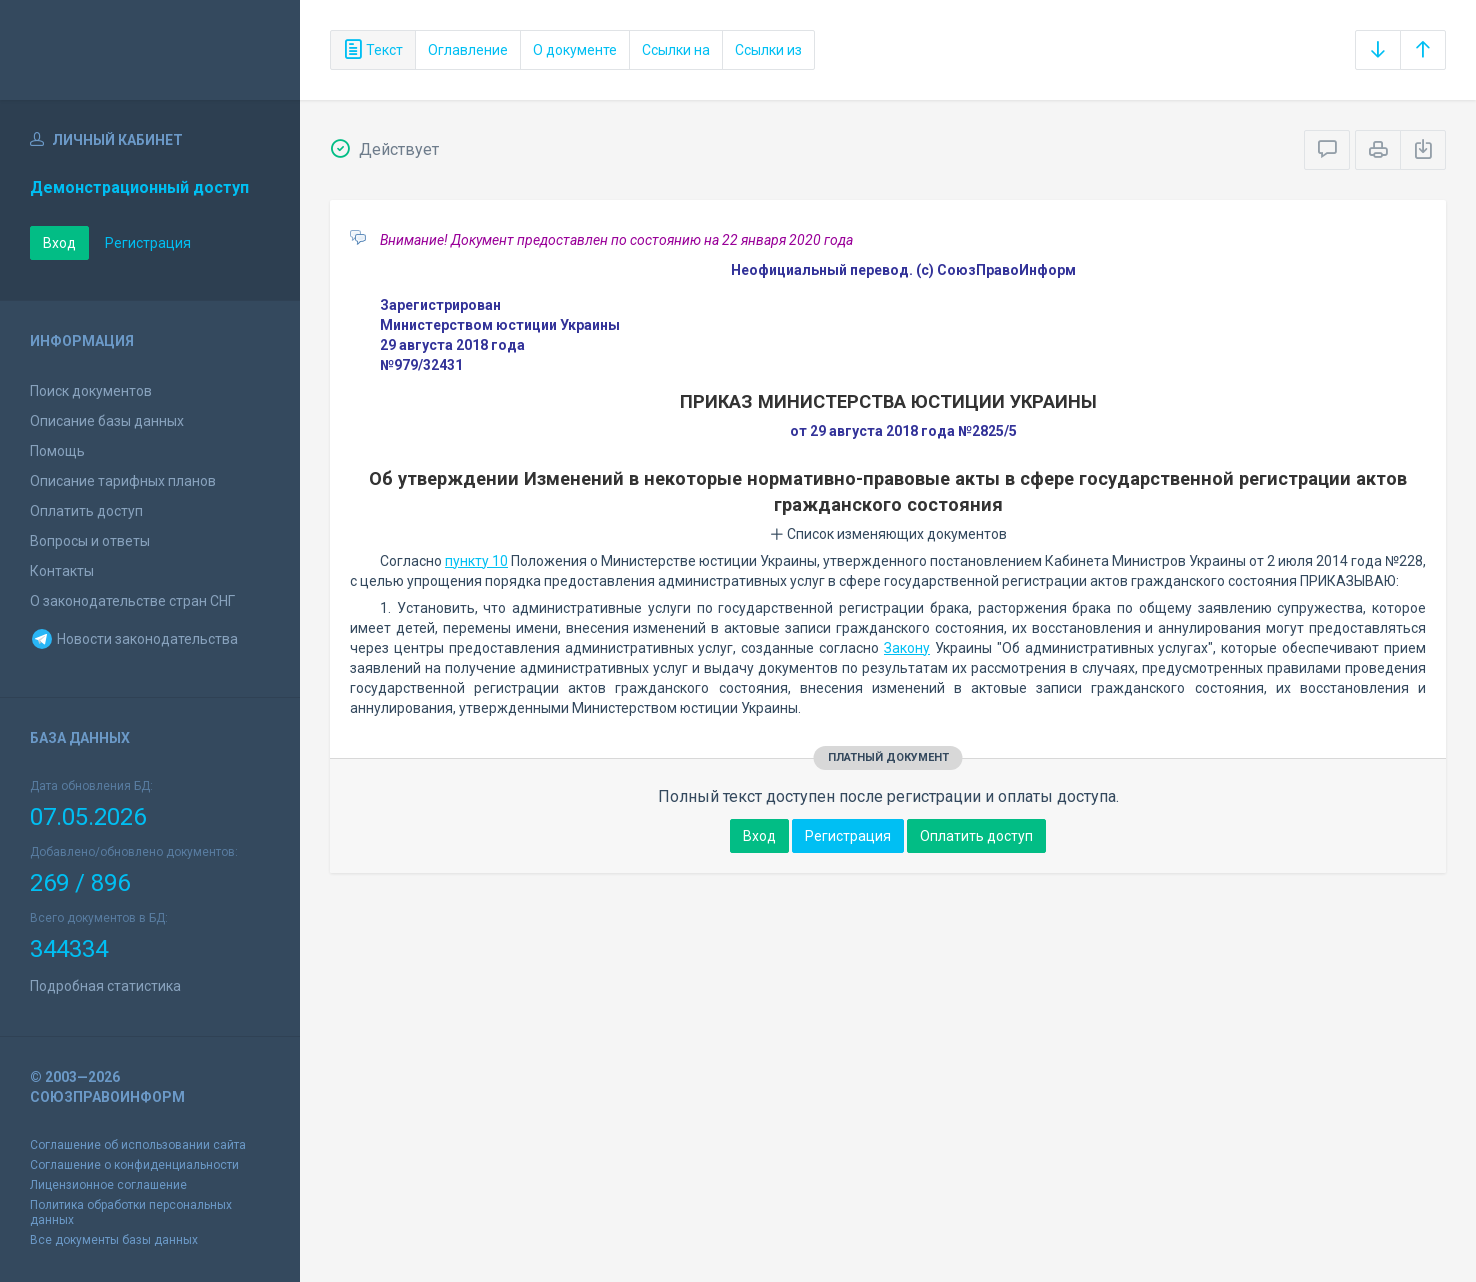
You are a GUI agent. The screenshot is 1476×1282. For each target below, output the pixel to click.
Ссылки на (676, 50)
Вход (59, 243)
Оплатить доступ (86, 511)
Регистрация (148, 243)
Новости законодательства (134, 639)
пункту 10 (476, 561)
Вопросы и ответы (90, 541)
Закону (907, 648)
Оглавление (468, 50)
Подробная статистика (105, 986)
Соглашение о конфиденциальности (134, 1165)
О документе (575, 50)
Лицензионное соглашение (108, 1185)
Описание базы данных (107, 421)
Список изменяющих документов (888, 534)
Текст (373, 50)
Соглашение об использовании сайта (138, 1145)
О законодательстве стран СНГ (132, 601)
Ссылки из (768, 50)
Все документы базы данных (114, 1240)
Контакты (62, 571)
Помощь (57, 451)
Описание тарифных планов (123, 481)
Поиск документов (91, 391)
